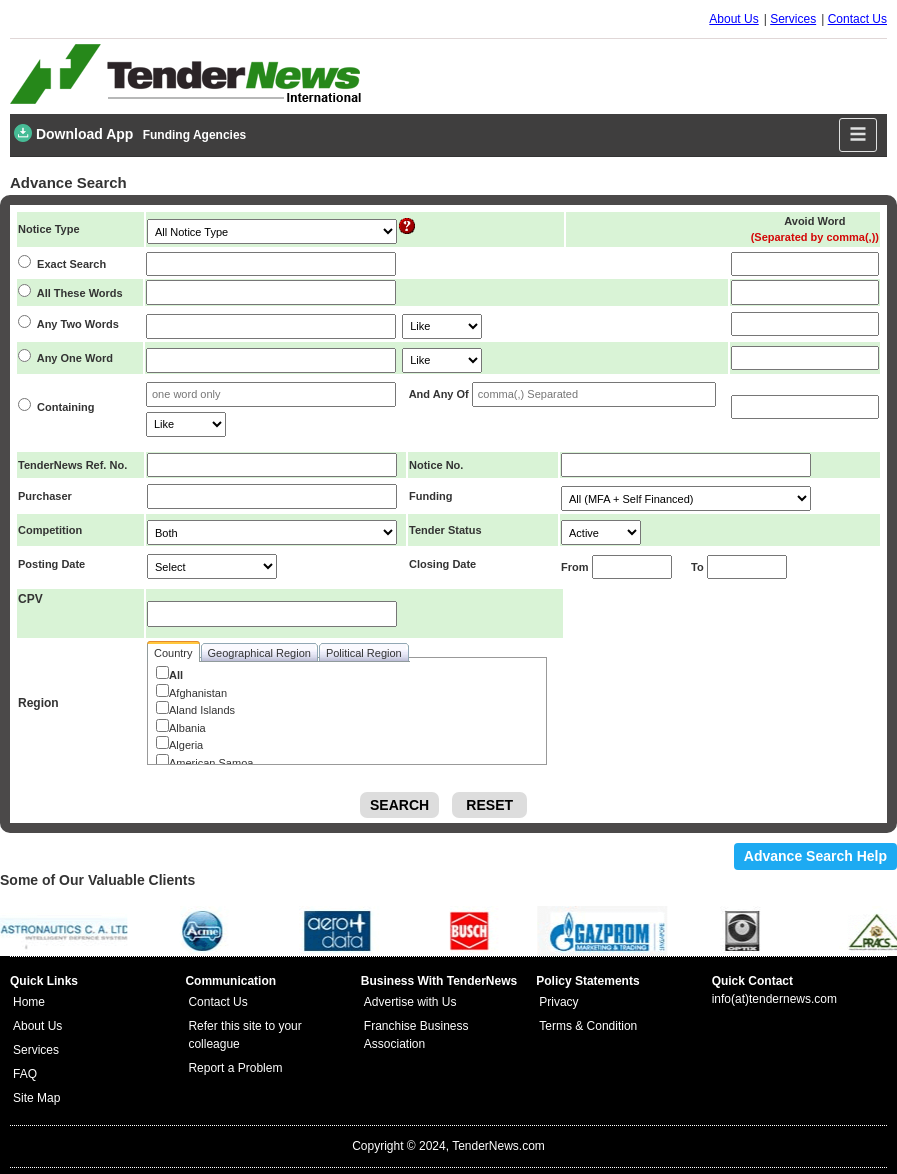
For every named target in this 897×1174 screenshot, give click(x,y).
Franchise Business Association (416, 1035)
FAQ (25, 1074)
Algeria (186, 745)
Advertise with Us (410, 1002)
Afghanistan (198, 693)
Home (29, 1002)
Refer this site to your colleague (244, 1035)
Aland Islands (202, 710)
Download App (73, 133)
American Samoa (211, 763)
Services (793, 19)
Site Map (36, 1098)
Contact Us (857, 19)
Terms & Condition (588, 1026)
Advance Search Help (815, 856)
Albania (187, 728)
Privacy (558, 1002)
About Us (733, 19)
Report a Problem (235, 1068)
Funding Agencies (195, 135)
